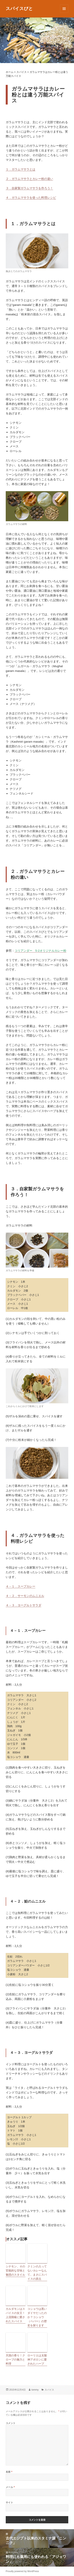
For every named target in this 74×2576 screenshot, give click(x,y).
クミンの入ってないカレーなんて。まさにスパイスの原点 (37, 2272)
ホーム (9, 72)
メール (10, 2487)
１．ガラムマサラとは (20, 169)
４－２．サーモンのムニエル (25, 1595)
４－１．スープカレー (20, 1586)
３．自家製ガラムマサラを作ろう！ (29, 188)
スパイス (21, 72)
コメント (11, 2423)
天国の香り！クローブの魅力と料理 (15, 2359)
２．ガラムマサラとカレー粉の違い (29, 178)
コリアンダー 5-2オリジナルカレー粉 (40, 950)
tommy (35, 2389)
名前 (9, 2471)
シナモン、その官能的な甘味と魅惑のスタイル (15, 2270)
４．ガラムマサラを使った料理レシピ (31, 197)
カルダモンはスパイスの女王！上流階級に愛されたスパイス (15, 2315)
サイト (9, 2502)
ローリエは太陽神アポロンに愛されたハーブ (37, 2359)
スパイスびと (19, 8)
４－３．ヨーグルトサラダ (23, 1605)
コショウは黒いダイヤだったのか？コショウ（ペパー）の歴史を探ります (37, 2317)
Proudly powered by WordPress (22, 2571)
